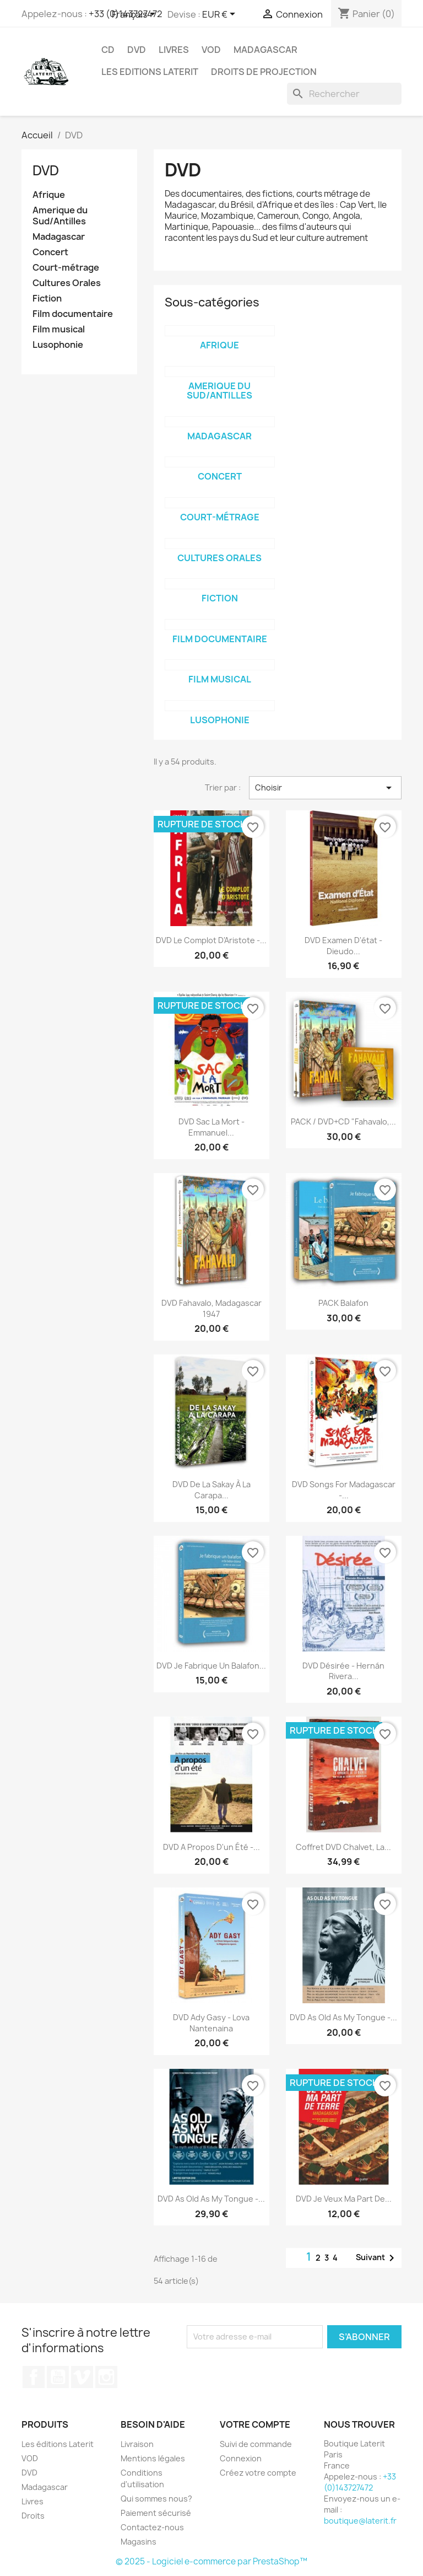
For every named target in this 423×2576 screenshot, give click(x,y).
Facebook (34, 2377)
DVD (136, 50)
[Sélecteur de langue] (135, 14)
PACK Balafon (343, 1303)
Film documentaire (72, 314)
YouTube (58, 2377)
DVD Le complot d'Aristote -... (211, 940)
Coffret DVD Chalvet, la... (343, 1847)
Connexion (241, 2458)
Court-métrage (65, 267)
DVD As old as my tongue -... (343, 2017)
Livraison (137, 2444)
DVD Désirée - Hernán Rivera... (343, 1671)
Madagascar (265, 50)
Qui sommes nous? (156, 2498)
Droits (33, 2515)
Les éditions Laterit (57, 2444)
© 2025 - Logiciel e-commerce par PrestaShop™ (211, 2561)
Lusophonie (57, 345)
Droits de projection (264, 72)
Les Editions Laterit (149, 72)
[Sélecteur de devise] (220, 14)
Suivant (377, 2258)
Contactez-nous (152, 2527)
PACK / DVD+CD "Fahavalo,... (343, 1121)
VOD (211, 50)
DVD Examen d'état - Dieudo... (343, 945)
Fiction (47, 298)
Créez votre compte (258, 2472)
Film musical (58, 329)
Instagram (106, 2377)
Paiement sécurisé (156, 2513)
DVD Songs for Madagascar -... (343, 1490)
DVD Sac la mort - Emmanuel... (211, 1127)
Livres (174, 50)
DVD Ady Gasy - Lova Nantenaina (211, 2023)
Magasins (138, 2541)
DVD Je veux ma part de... (344, 2198)
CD (108, 50)
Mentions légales (153, 2458)
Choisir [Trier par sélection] (325, 787)
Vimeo (82, 2377)
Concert (50, 252)
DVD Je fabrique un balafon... (211, 1665)
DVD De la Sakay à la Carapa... (211, 1490)
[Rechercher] (344, 94)
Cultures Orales (66, 283)
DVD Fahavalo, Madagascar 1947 (211, 1308)
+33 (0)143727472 (360, 2482)
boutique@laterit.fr (360, 2520)
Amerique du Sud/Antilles (60, 216)
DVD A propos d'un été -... (211, 1847)
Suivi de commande (256, 2444)
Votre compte (255, 2424)
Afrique (48, 195)
